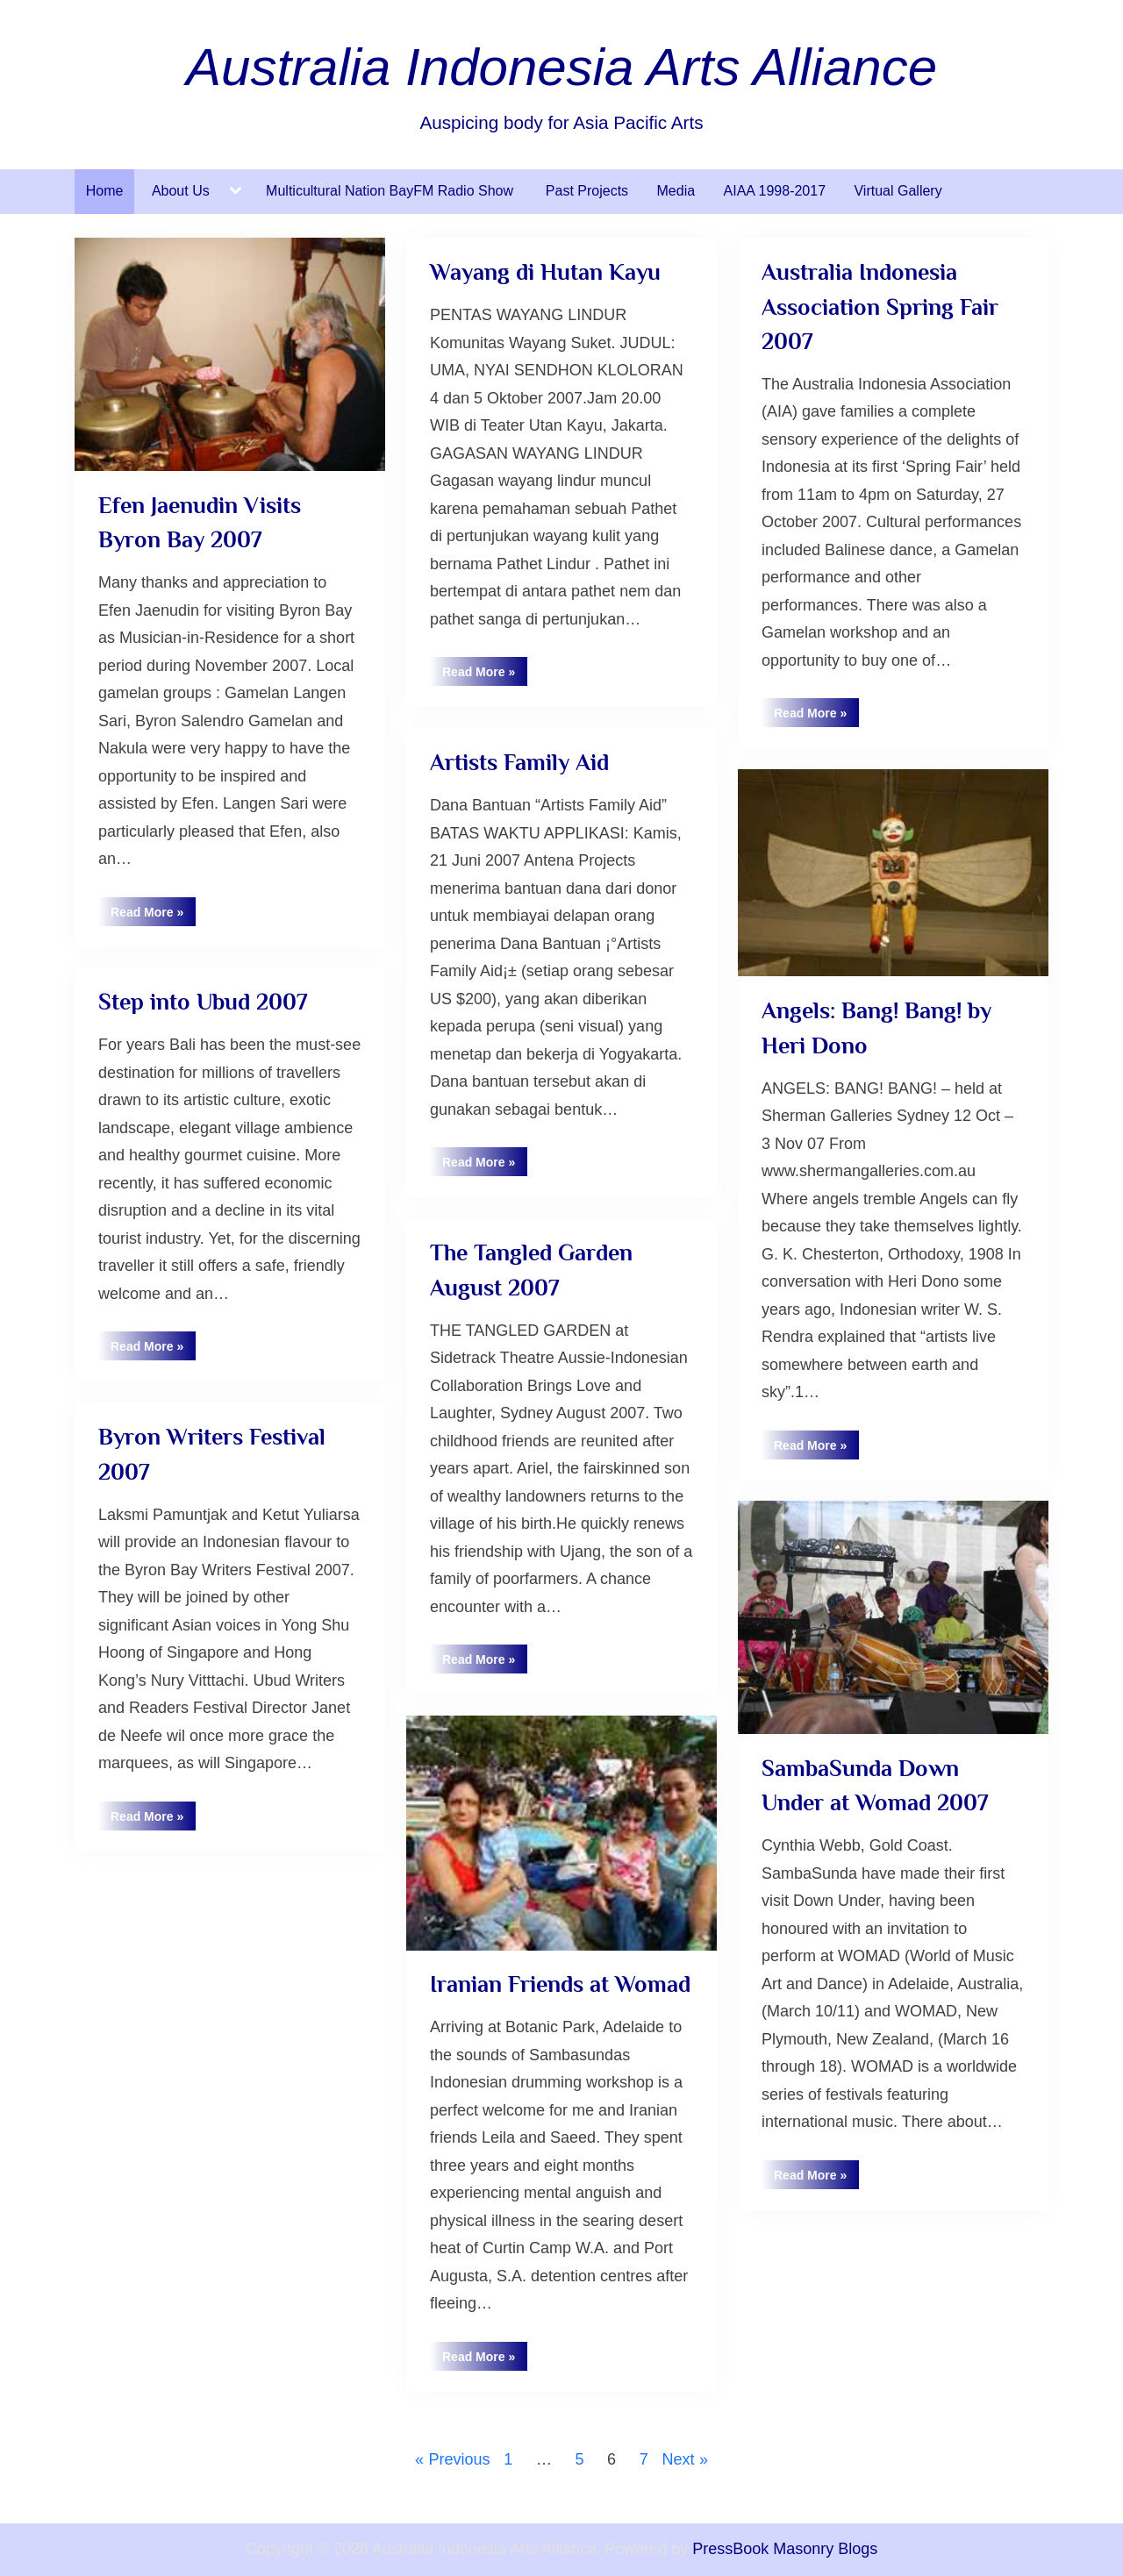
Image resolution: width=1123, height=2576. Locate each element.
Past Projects (587, 190)
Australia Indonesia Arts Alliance (561, 67)
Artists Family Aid (519, 762)
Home (105, 190)
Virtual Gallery (897, 190)
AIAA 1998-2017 (775, 190)
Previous (459, 2459)
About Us (181, 190)
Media (676, 190)
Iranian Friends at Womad (560, 1984)
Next (678, 2459)
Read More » (153, 915)
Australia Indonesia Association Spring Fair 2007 (880, 306)
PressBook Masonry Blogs (784, 2549)
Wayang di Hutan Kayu (545, 272)
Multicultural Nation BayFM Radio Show (391, 190)
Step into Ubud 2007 (202, 1001)
